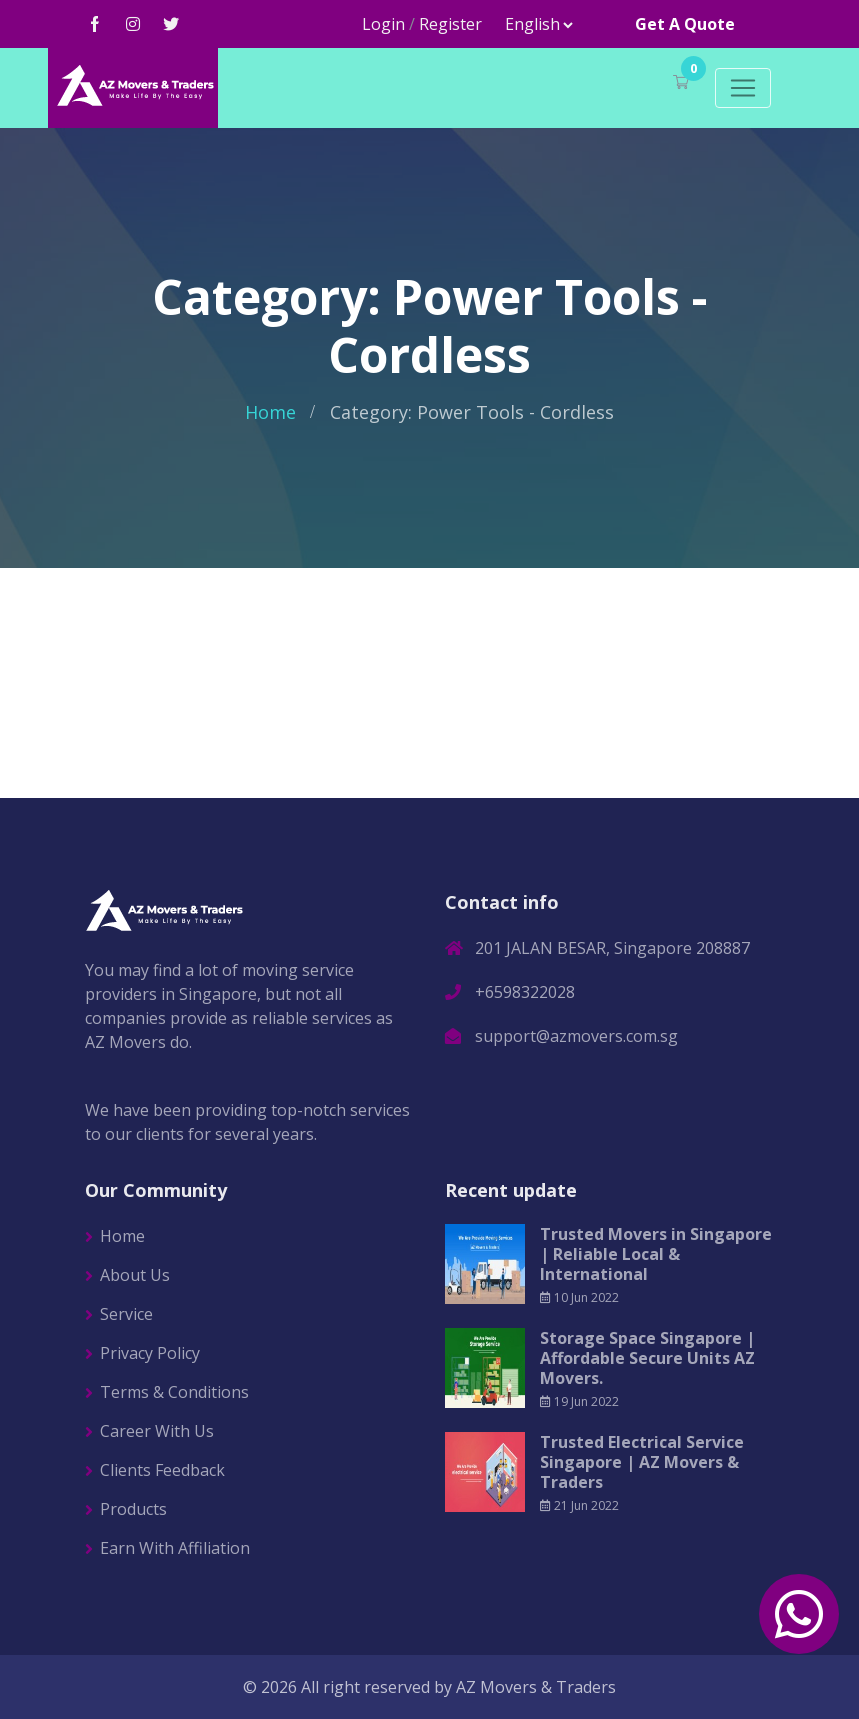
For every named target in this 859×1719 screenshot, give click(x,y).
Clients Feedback (162, 1470)
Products (133, 1509)
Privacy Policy (150, 1353)
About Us (135, 1275)
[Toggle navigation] (743, 88)
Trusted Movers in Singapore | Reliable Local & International (656, 1254)
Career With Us (157, 1431)
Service (126, 1314)
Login (383, 24)
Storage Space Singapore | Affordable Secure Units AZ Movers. (647, 1358)
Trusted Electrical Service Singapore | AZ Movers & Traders (642, 1462)
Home (270, 412)
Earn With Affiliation (175, 1548)
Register (450, 24)
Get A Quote (685, 24)
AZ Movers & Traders (536, 1687)
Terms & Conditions (174, 1392)
